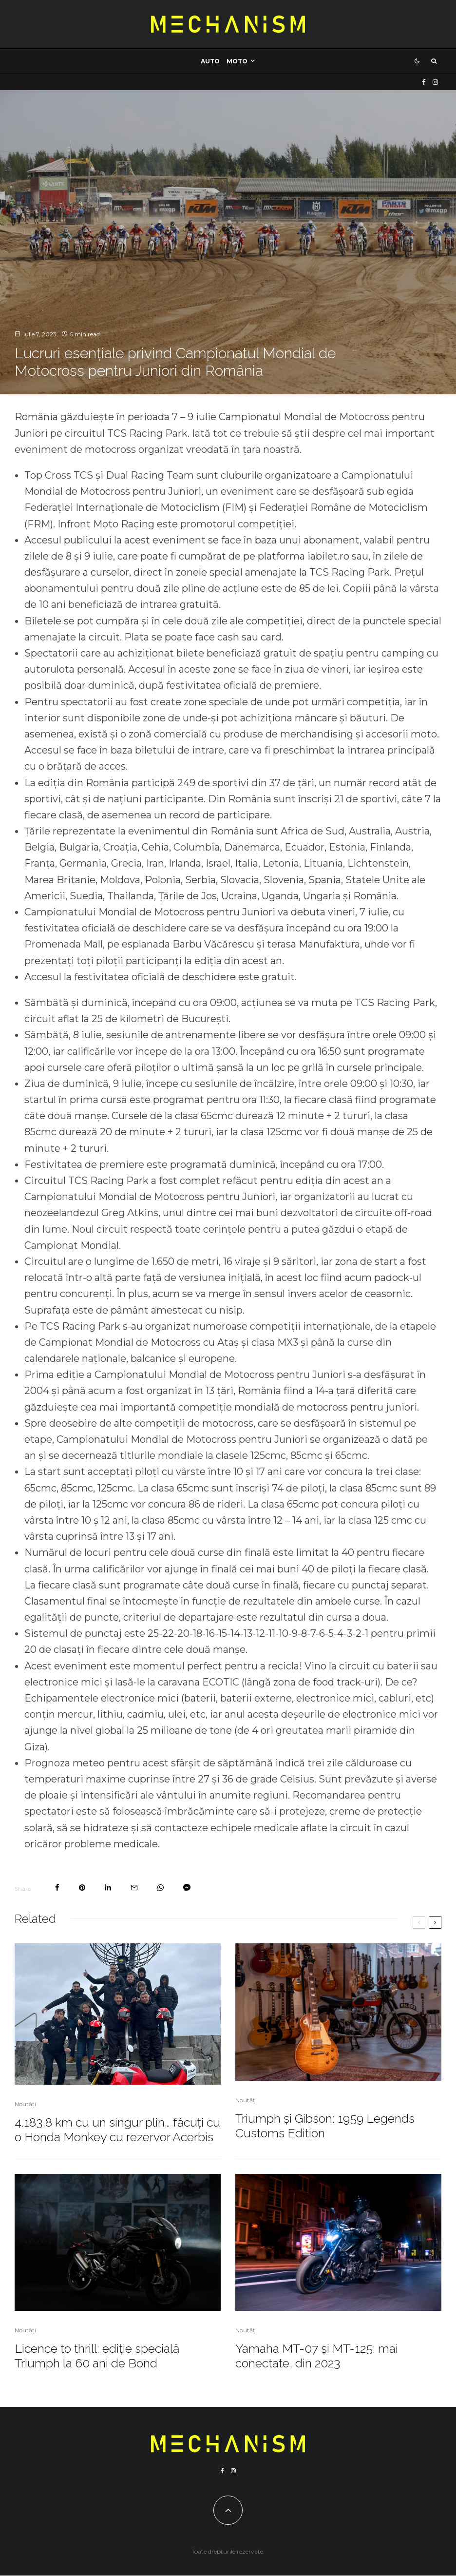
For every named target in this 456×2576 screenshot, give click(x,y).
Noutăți (25, 2104)
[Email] (134, 1887)
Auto (210, 61)
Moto (237, 61)
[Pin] (82, 1887)
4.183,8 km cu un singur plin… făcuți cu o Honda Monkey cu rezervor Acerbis (117, 2129)
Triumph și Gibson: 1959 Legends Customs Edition (325, 2125)
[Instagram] (435, 82)
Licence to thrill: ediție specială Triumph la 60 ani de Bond (97, 2355)
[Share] (57, 1887)
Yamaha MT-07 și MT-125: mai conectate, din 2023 (316, 2355)
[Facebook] (423, 82)
